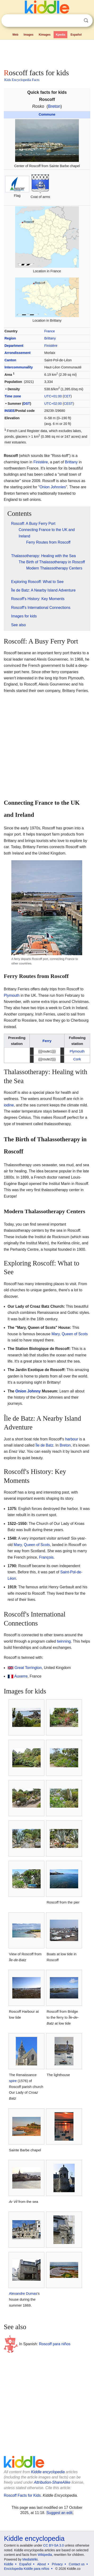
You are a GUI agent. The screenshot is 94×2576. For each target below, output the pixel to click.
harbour (71, 1439)
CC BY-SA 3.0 (53, 2545)
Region (10, 338)
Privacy (57, 2564)
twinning (64, 1641)
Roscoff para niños (54, 2344)
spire (13, 2081)
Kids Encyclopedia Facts (21, 80)
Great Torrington (28, 1668)
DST (26, 403)
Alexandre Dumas (23, 2293)
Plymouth (12, 995)
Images (28, 34)
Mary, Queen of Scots (69, 1334)
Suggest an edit (60, 2513)
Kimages (45, 34)
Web (15, 34)
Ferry (47, 1041)
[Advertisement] (47, 53)
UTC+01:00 (53, 396)
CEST (68, 403)
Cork (77, 1059)
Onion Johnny (28, 1391)
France (49, 331)
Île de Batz (44, 1445)
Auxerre (21, 1676)
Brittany (50, 338)
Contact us (77, 2564)
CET (67, 396)
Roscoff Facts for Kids (22, 2495)
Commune (47, 114)
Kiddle (8, 2564)
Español (76, 34)
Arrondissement (17, 353)
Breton (54, 106)
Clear (76, 21)
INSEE (9, 411)
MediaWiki (30, 2559)
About (41, 2564)
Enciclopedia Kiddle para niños (26, 2569)
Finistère (50, 346)
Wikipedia (45, 2555)
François (46, 1557)
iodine (9, 1105)
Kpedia (60, 34)
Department (13, 346)
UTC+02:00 (53, 403)
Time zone (12, 396)
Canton (10, 360)
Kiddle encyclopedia (48, 2472)
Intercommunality (18, 367)
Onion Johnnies (53, 487)
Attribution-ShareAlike (52, 2482)
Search (86, 20)
